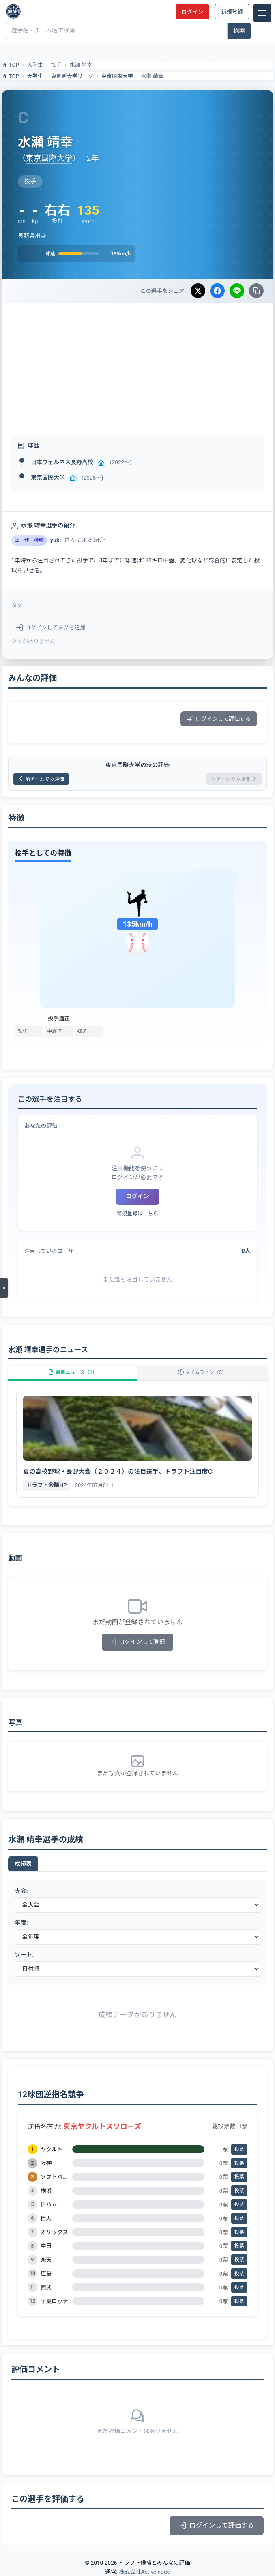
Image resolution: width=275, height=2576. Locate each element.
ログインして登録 (137, 1641)
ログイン (192, 12)
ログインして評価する (219, 718)
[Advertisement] (137, 364)
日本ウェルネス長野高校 (62, 462)
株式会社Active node (144, 2571)
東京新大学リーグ (72, 76)
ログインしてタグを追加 (51, 627)
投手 (56, 65)
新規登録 (232, 12)
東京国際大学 (117, 76)
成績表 (23, 1864)
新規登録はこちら (137, 1213)
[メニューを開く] (4, 1288)
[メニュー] (262, 13)
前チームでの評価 (41, 779)
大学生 (35, 65)
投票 (239, 2149)
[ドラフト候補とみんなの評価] (13, 11)
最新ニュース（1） (72, 1372)
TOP (10, 65)
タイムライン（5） (202, 1372)
